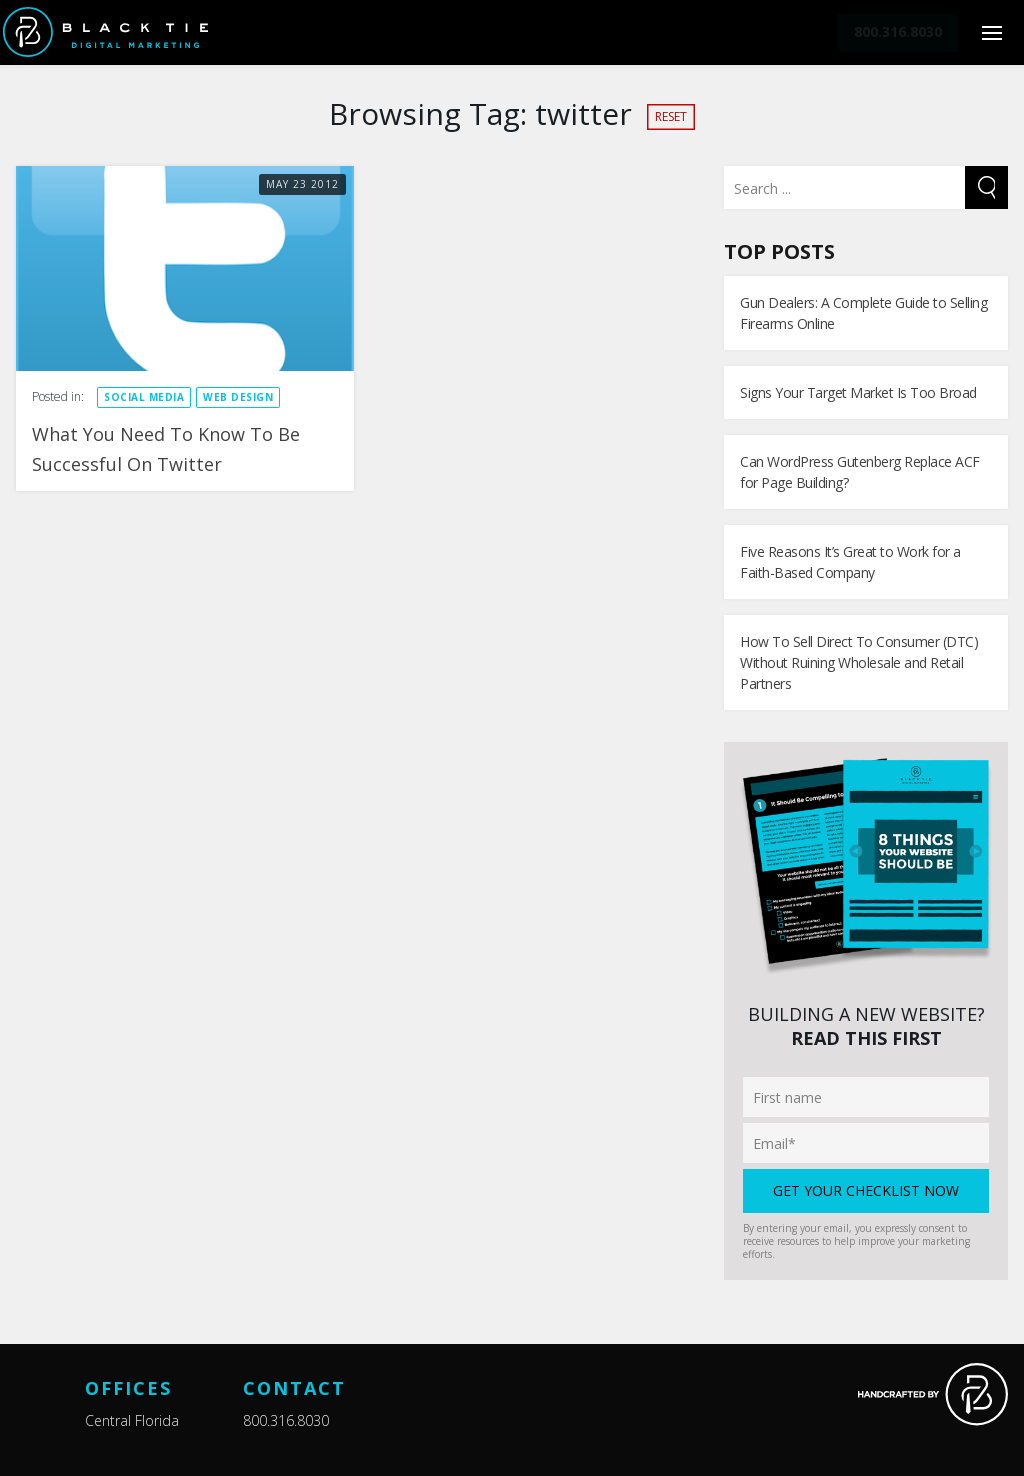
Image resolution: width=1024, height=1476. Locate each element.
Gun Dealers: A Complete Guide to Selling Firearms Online (863, 313)
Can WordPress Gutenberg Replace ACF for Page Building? (860, 472)
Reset (671, 116)
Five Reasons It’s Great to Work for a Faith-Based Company (850, 562)
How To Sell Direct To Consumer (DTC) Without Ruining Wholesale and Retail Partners (859, 662)
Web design (238, 397)
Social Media (144, 397)
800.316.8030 (286, 1420)
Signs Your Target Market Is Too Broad (858, 392)
